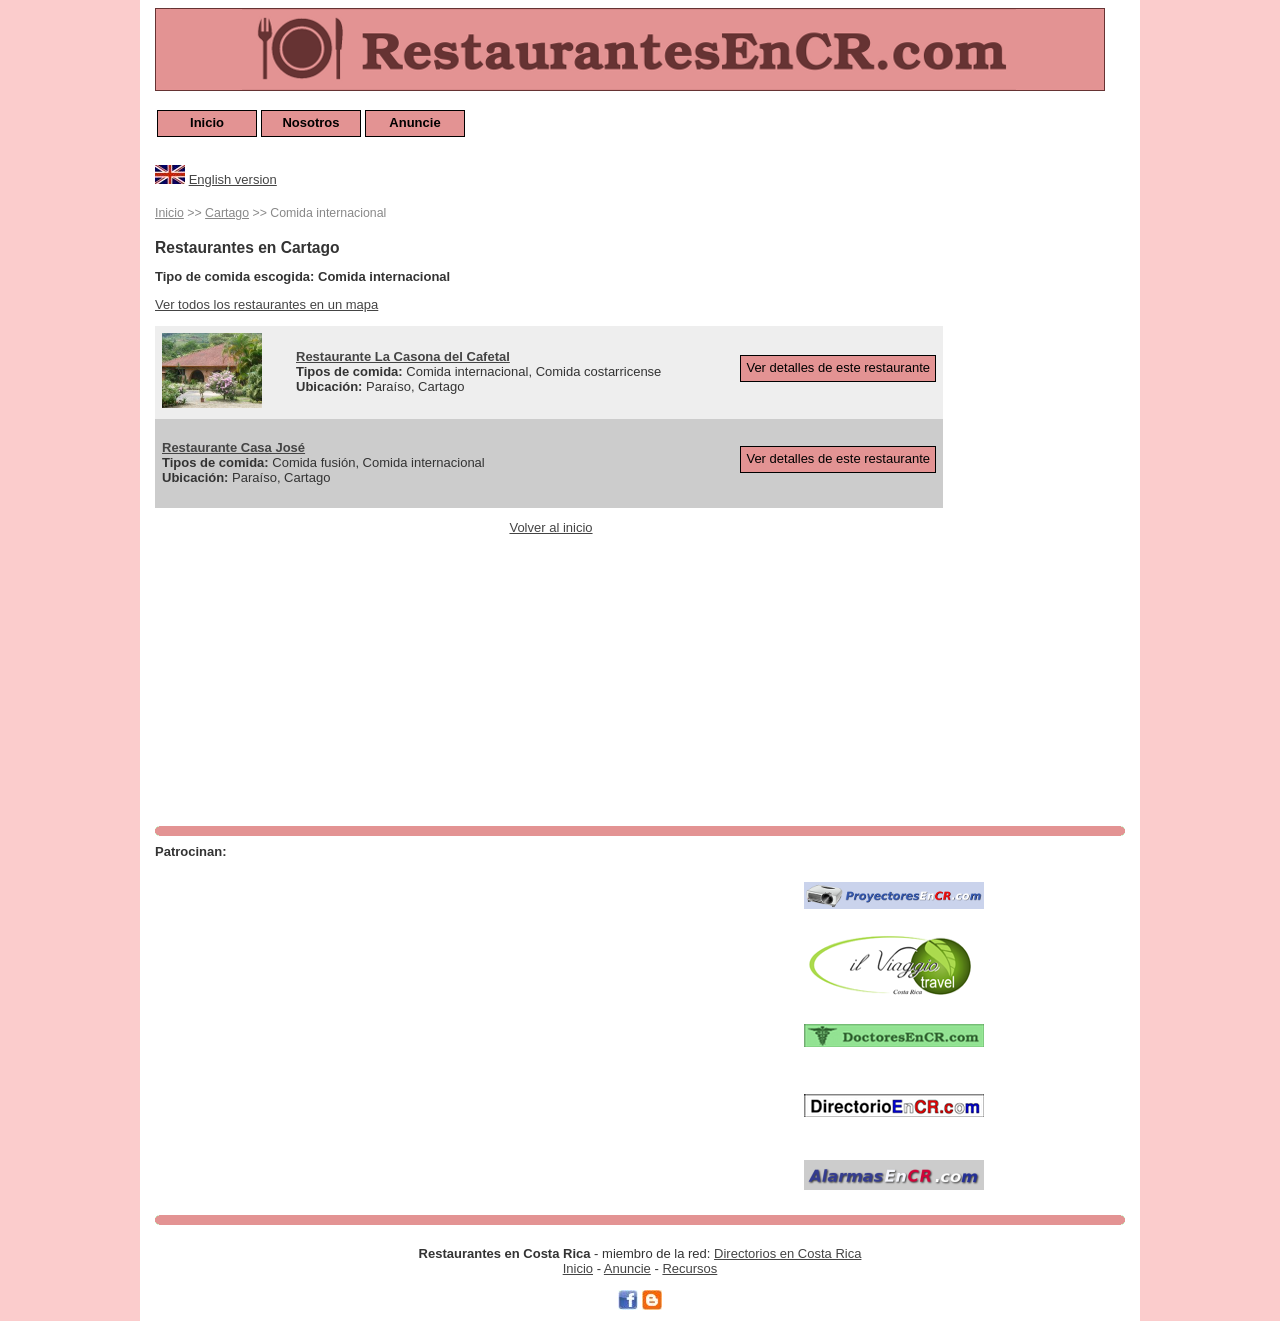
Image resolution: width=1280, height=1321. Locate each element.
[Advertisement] (1045, 502)
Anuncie (414, 122)
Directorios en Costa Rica (787, 1253)
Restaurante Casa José (233, 447)
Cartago (227, 213)
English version (233, 179)
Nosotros (310, 122)
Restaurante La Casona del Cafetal (403, 356)
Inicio (207, 122)
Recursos (689, 1268)
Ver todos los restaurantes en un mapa (266, 304)
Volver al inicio (550, 527)
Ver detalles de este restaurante (838, 367)
